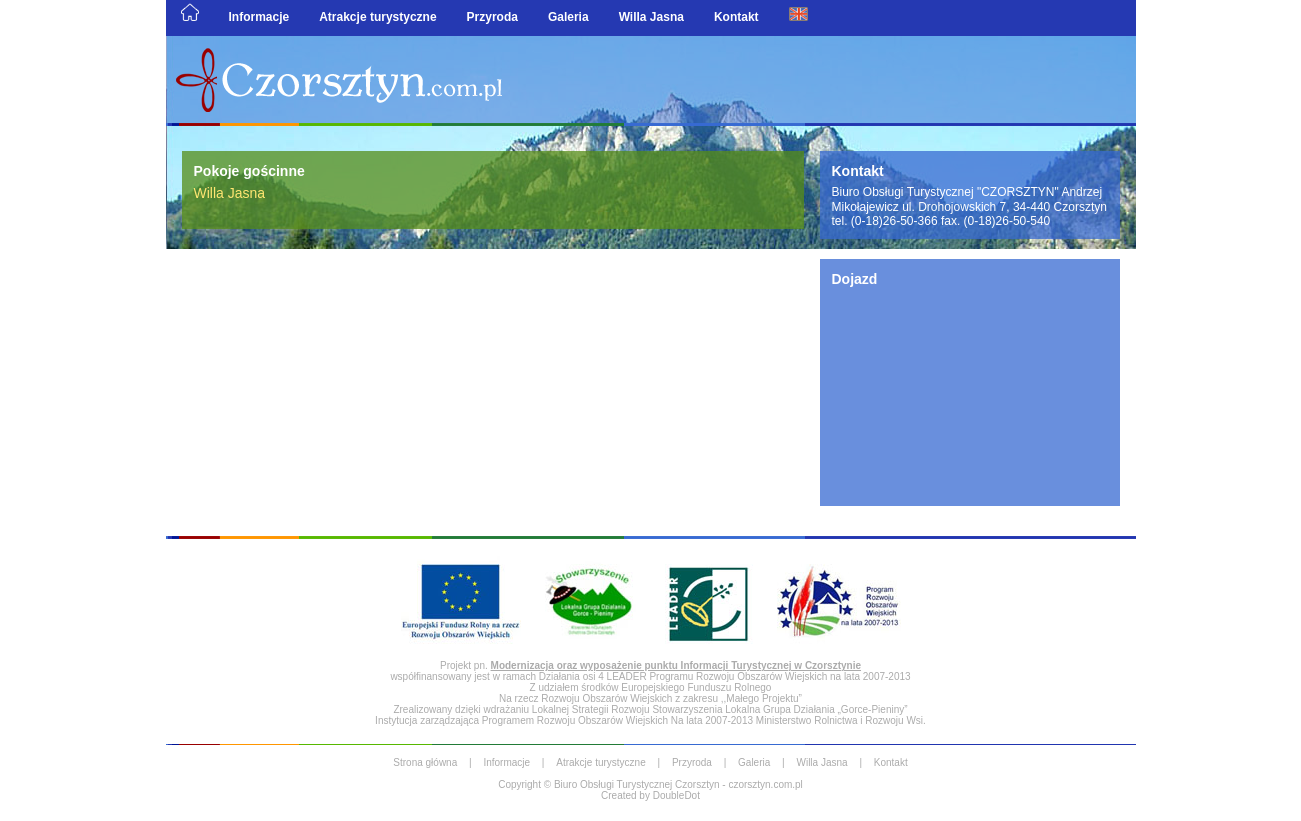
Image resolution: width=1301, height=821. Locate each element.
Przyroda (492, 17)
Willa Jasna (651, 17)
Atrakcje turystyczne (377, 17)
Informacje (259, 17)
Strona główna (425, 762)
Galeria (568, 17)
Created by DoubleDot (650, 795)
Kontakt (736, 17)
